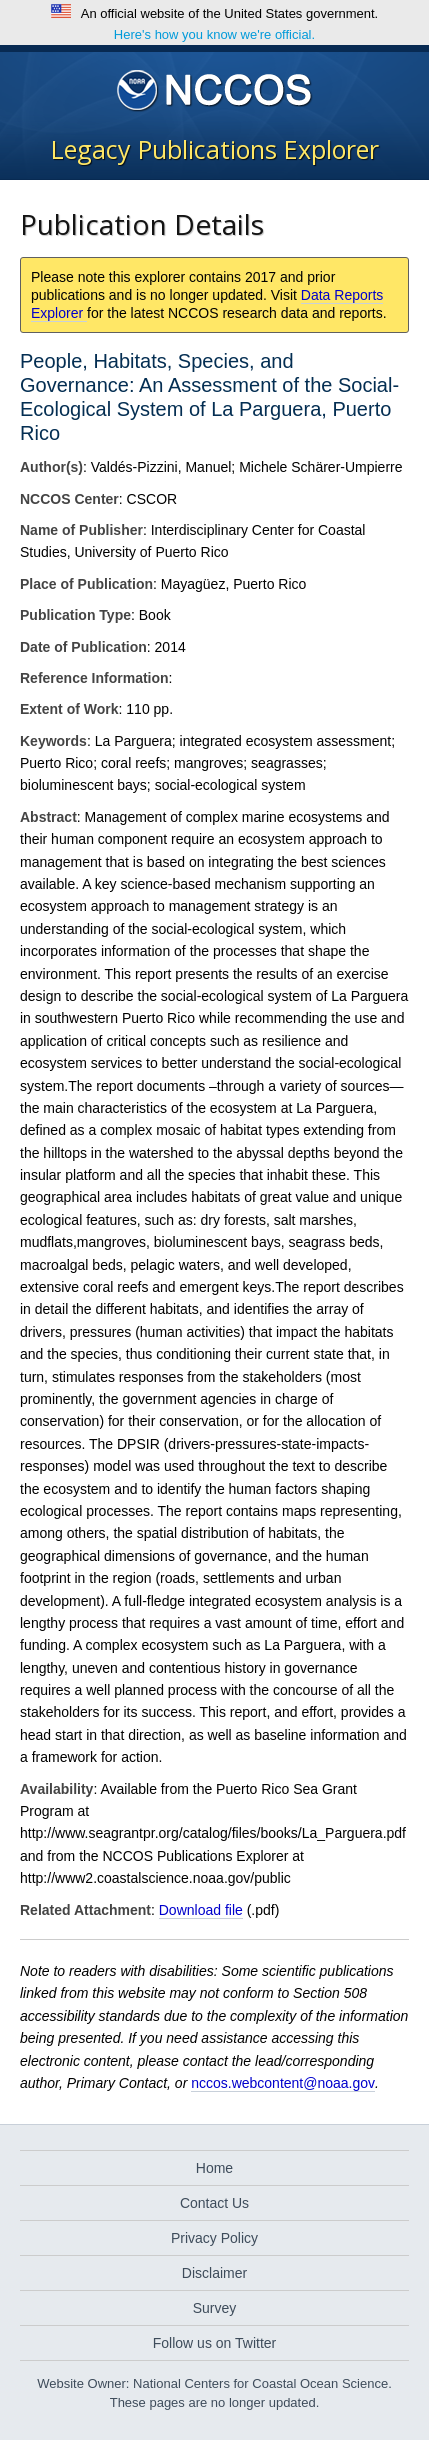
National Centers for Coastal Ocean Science (214, 91)
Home (214, 2168)
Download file (201, 1910)
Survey (215, 2308)
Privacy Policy (214, 2238)
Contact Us (214, 2203)
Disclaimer (214, 2273)
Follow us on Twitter (214, 2343)
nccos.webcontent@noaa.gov (283, 2083)
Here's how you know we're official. (214, 34)
